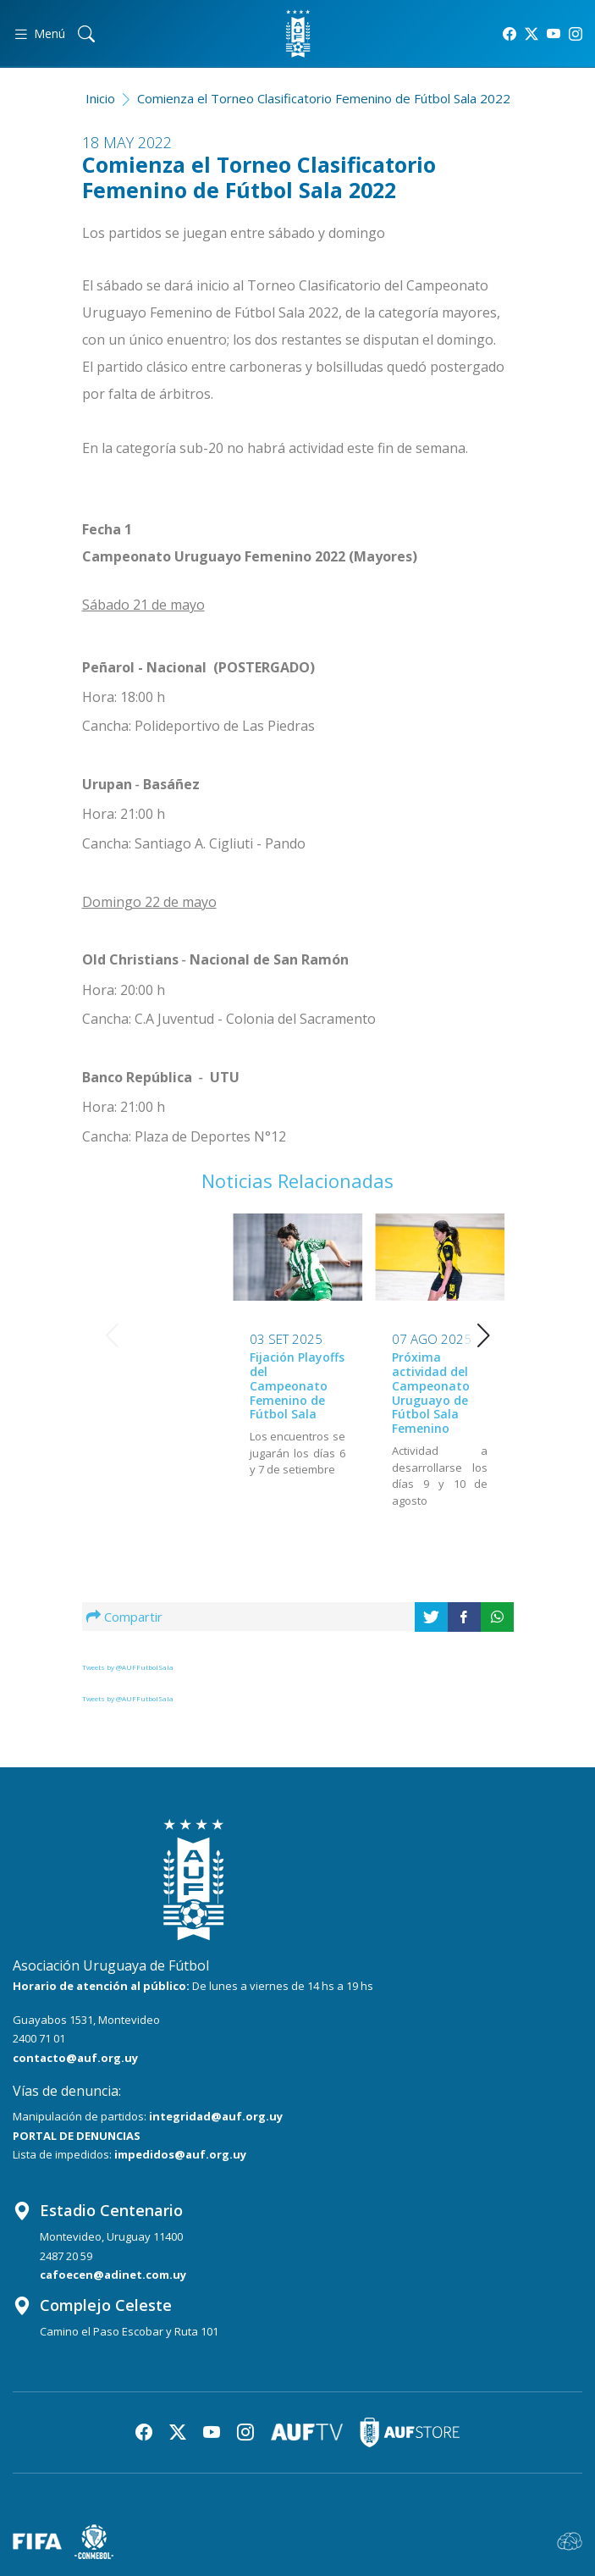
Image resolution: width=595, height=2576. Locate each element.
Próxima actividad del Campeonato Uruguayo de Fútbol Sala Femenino (289, 1392)
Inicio (100, 98)
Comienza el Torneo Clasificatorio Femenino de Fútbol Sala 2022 (323, 98)
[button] (483, 1335)
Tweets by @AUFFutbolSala (128, 1667)
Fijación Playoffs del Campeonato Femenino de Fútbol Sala (154, 1385)
